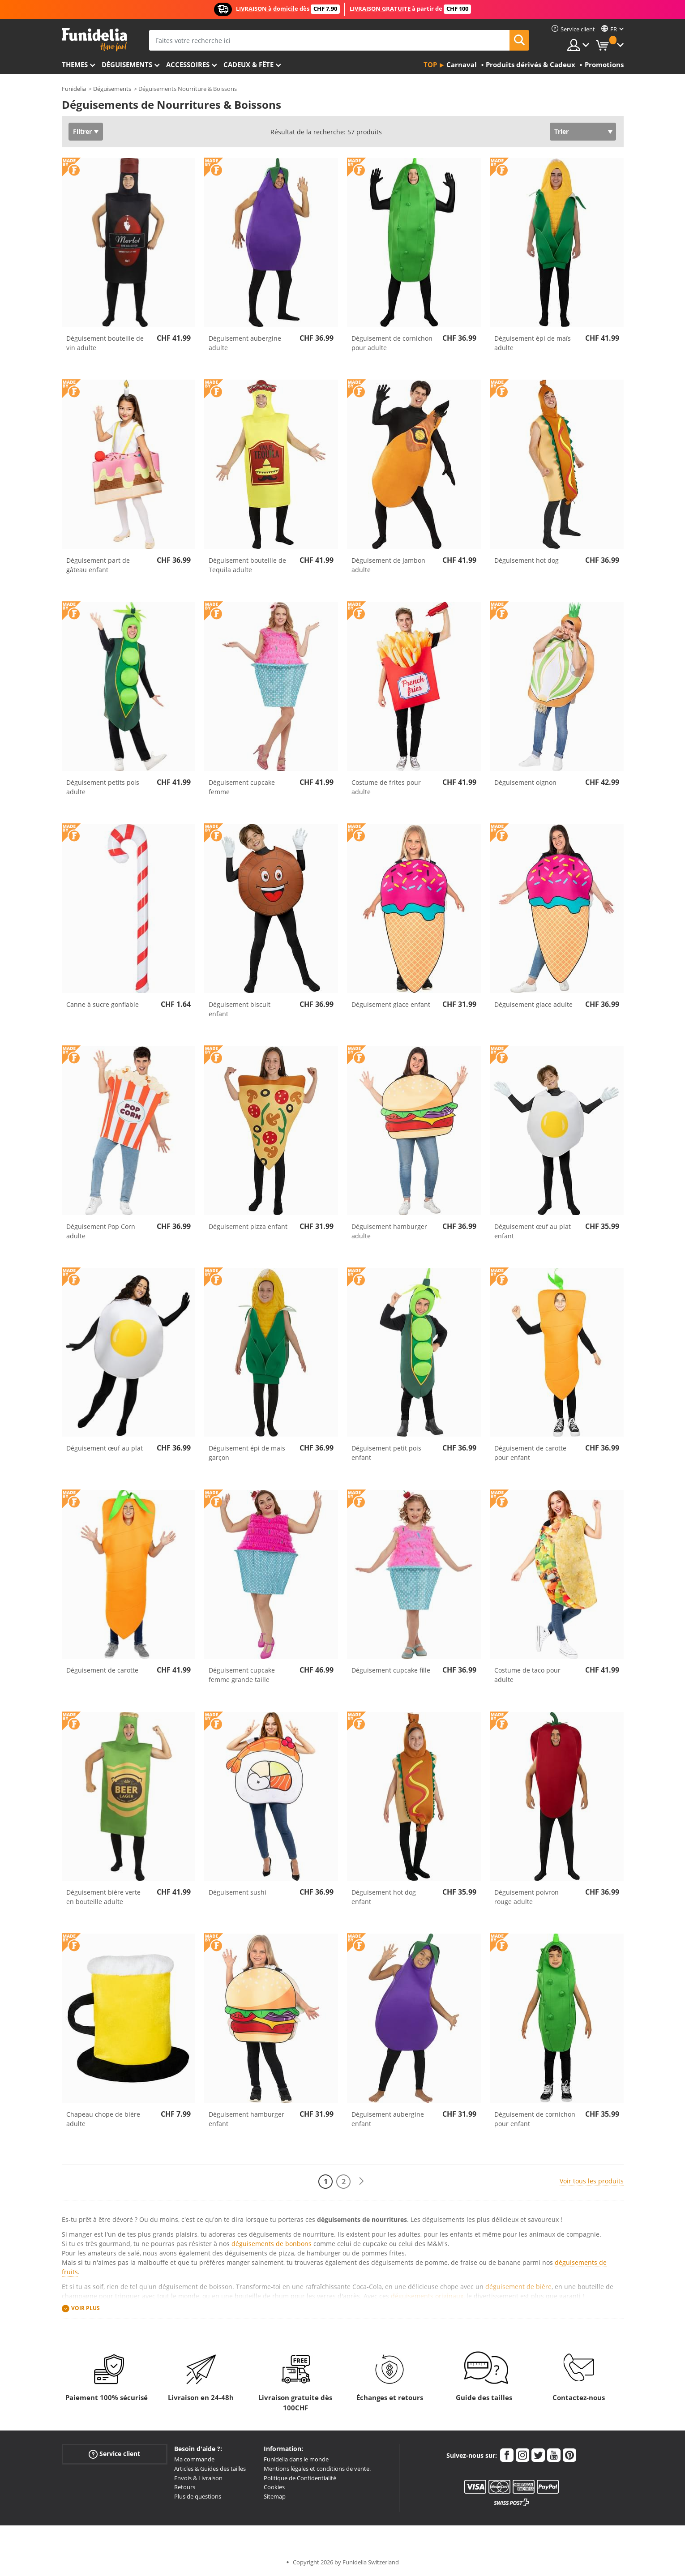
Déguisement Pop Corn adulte (100, 1231)
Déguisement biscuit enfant (239, 1009)
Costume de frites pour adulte (386, 787)
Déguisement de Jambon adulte (388, 565)
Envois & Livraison (198, 2478)
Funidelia (74, 89)
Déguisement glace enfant (390, 1004)
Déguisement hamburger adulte (389, 1231)
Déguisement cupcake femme (242, 787)
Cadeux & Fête (248, 64)
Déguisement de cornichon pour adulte (391, 343)
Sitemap (275, 2496)
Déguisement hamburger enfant (246, 2119)
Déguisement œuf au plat (104, 1448)
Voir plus (85, 2308)
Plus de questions (197, 2496)
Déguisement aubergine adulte (245, 343)
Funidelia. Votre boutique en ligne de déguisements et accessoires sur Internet (94, 39)
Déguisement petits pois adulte (102, 787)
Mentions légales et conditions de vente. (317, 2469)
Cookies (274, 2487)
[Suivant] (361, 2181)
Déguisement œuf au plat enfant (532, 1231)
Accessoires (188, 64)
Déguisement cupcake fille (390, 1670)
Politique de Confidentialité (300, 2478)
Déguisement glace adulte (533, 1004)
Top (430, 64)
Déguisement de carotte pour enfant (530, 1453)
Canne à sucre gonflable (102, 1004)
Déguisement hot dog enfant (383, 1897)
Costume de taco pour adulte (527, 1675)
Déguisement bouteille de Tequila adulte (247, 565)
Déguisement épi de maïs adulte (532, 343)
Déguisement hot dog (526, 560)
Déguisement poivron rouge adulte (526, 1897)
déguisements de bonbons (271, 2243)
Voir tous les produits (592, 2181)
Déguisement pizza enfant (248, 1226)
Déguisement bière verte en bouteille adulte (103, 1897)
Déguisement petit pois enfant (386, 1453)
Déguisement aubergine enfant (387, 2119)
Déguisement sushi (237, 1892)
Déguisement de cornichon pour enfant (534, 2119)
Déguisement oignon (525, 782)
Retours (184, 2487)
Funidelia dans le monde (296, 2459)
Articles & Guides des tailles (210, 2469)
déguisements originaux (427, 2296)
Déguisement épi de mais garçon (247, 1453)
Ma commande (194, 2459)
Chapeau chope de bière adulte (103, 2119)
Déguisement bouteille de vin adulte (105, 343)
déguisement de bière (518, 2286)
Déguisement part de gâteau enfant (98, 565)
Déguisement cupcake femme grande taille (242, 1675)
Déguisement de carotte (102, 1670)
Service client (114, 2454)
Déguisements (127, 64)
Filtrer (82, 131)
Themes (75, 64)
